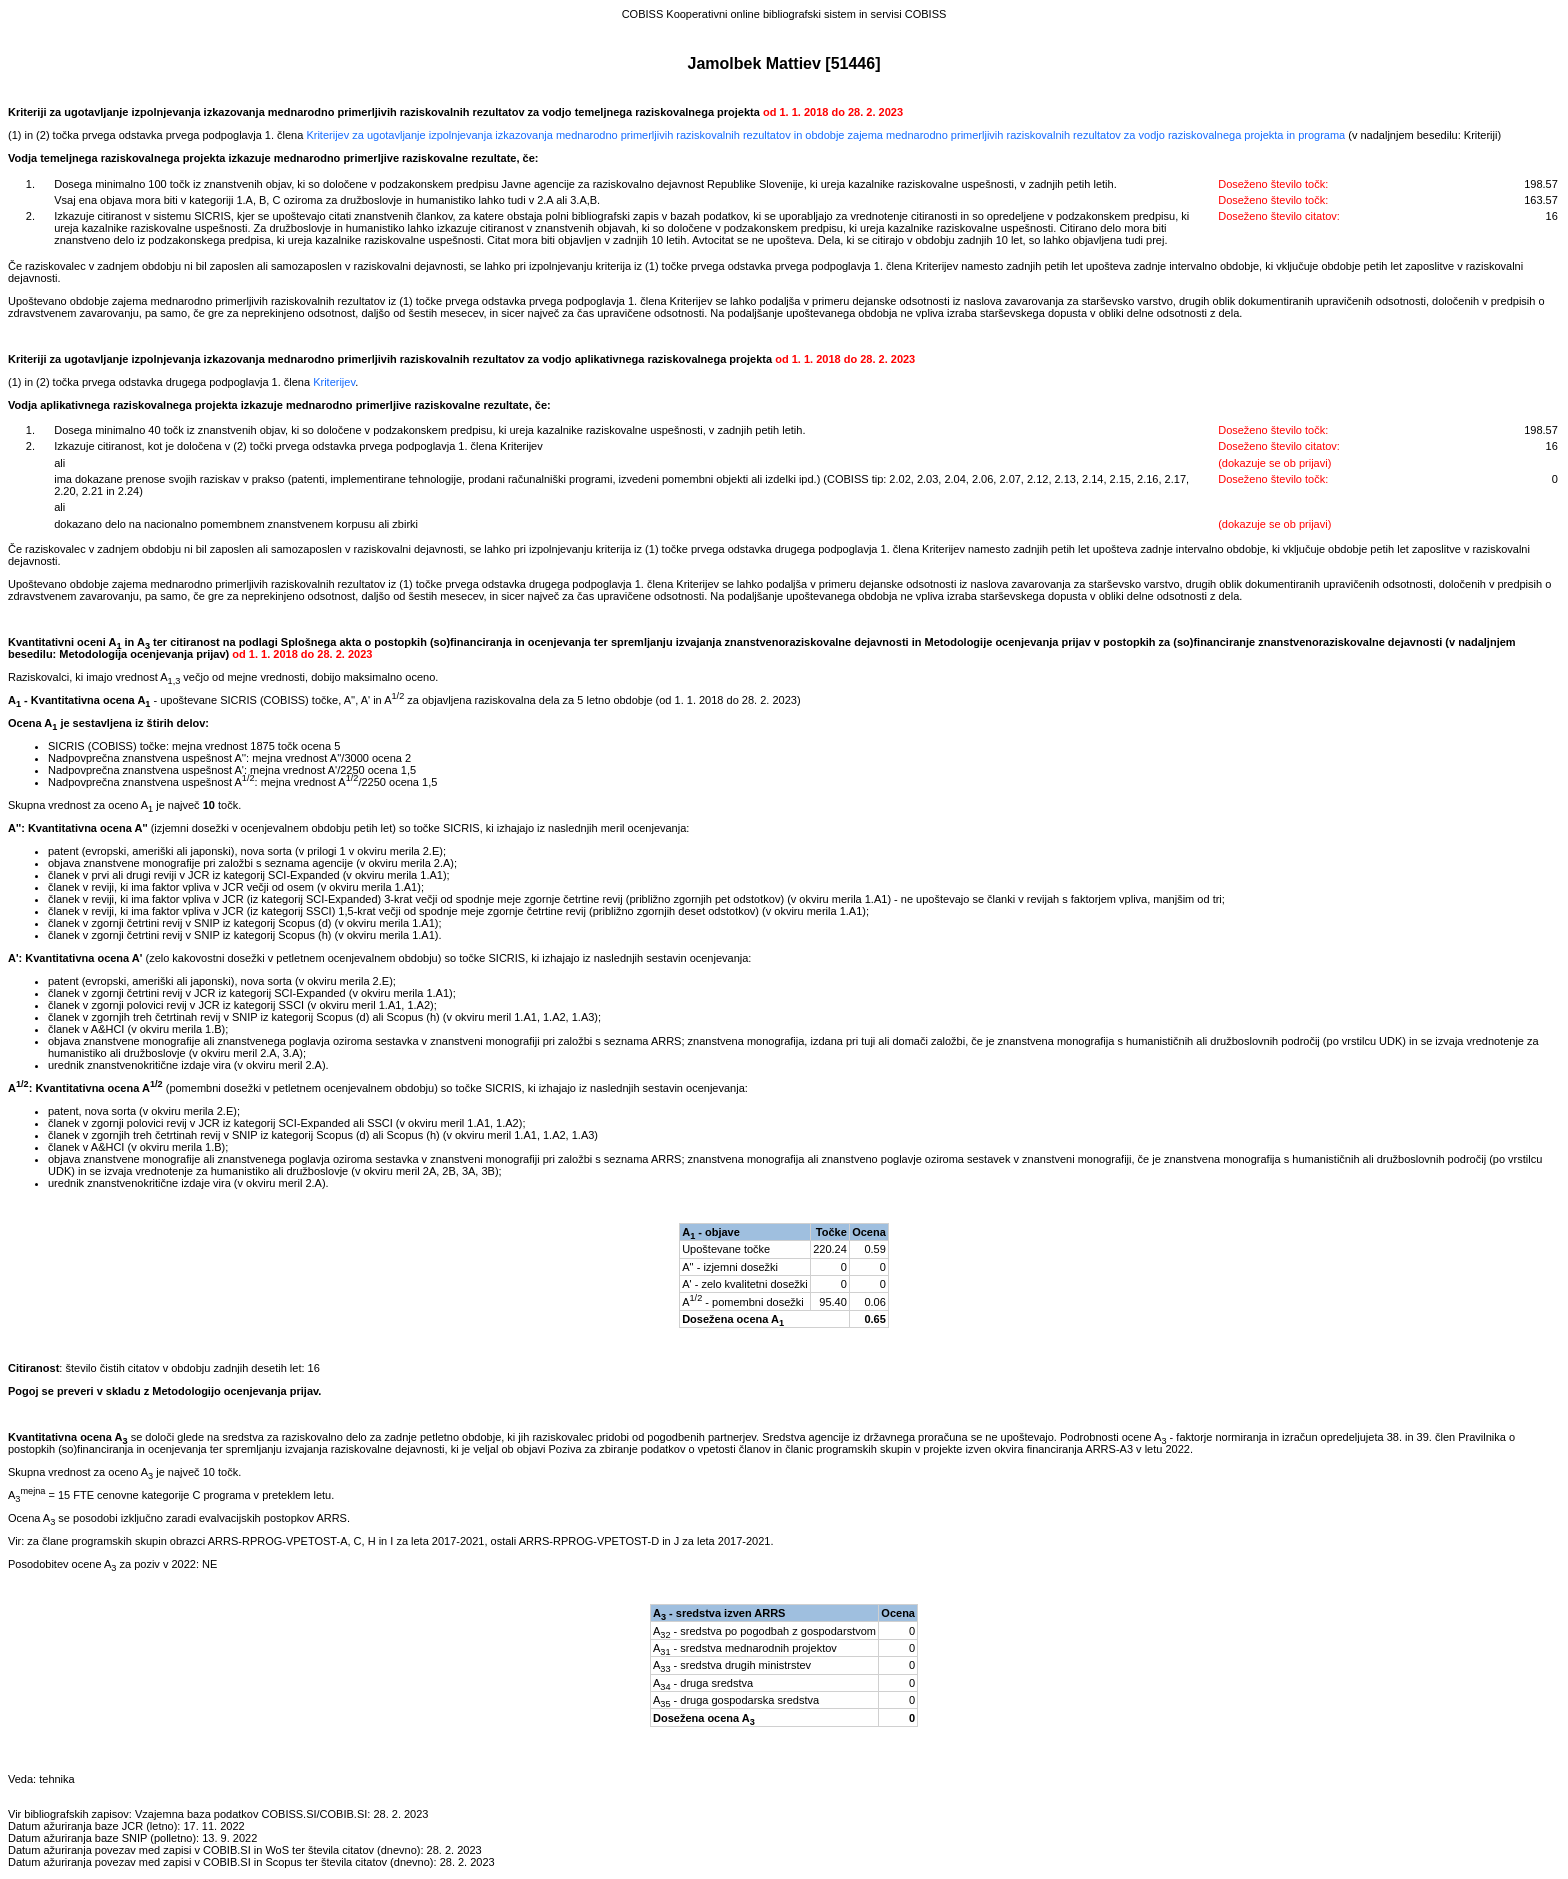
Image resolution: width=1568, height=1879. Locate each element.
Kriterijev (334, 382)
